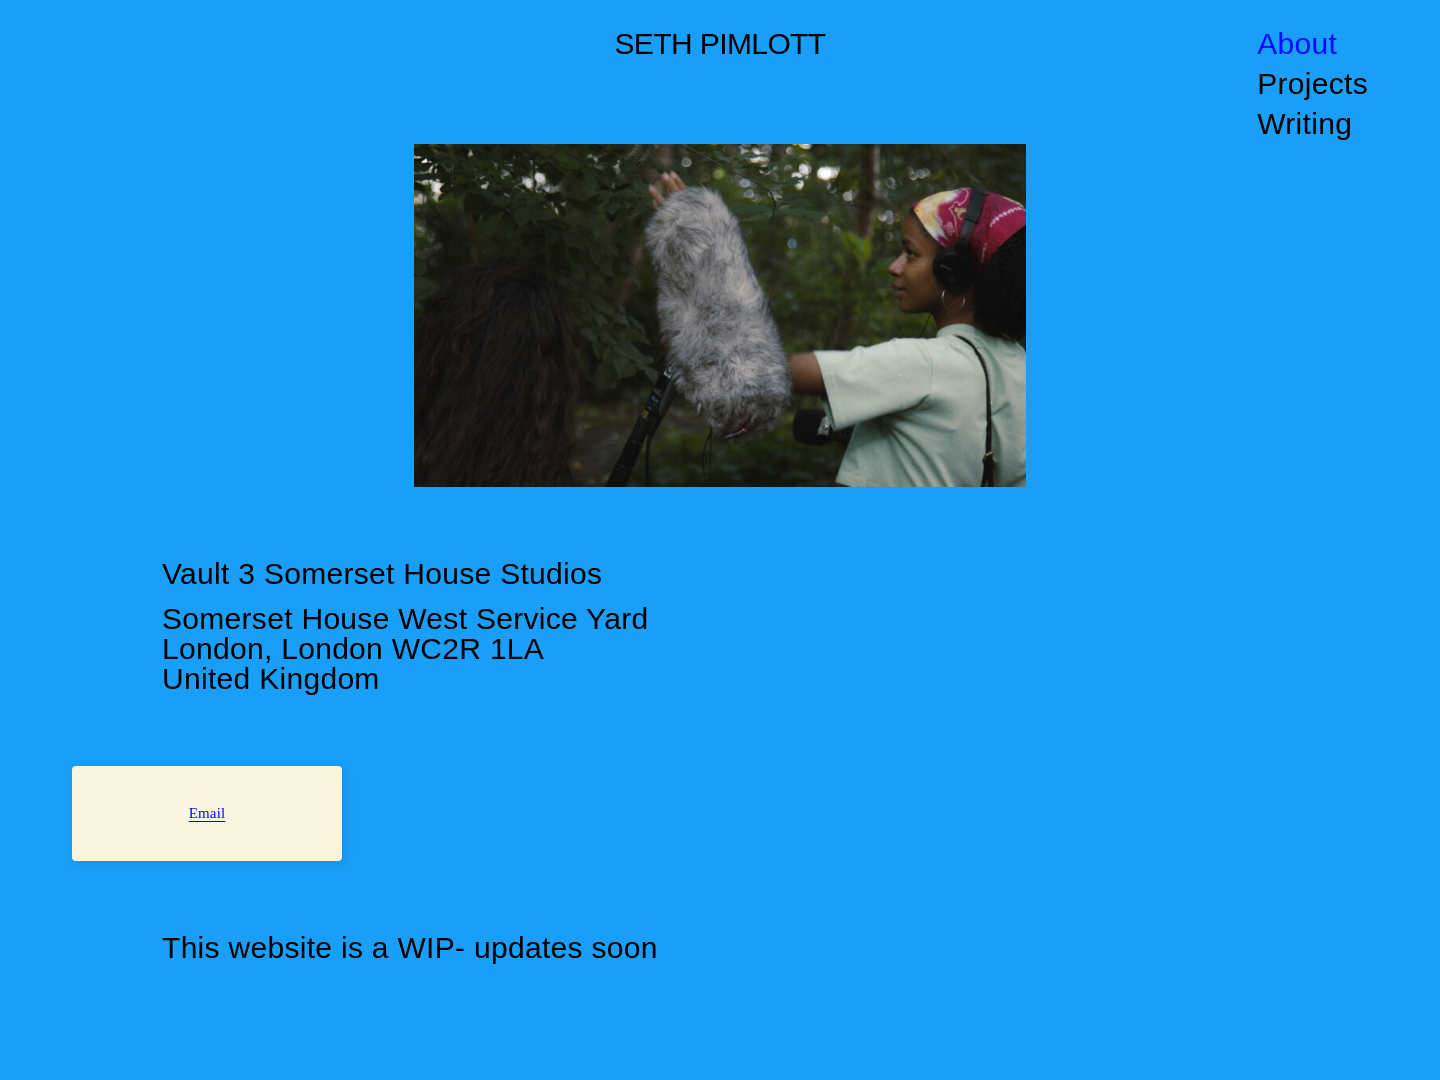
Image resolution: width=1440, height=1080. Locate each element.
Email (207, 813)
